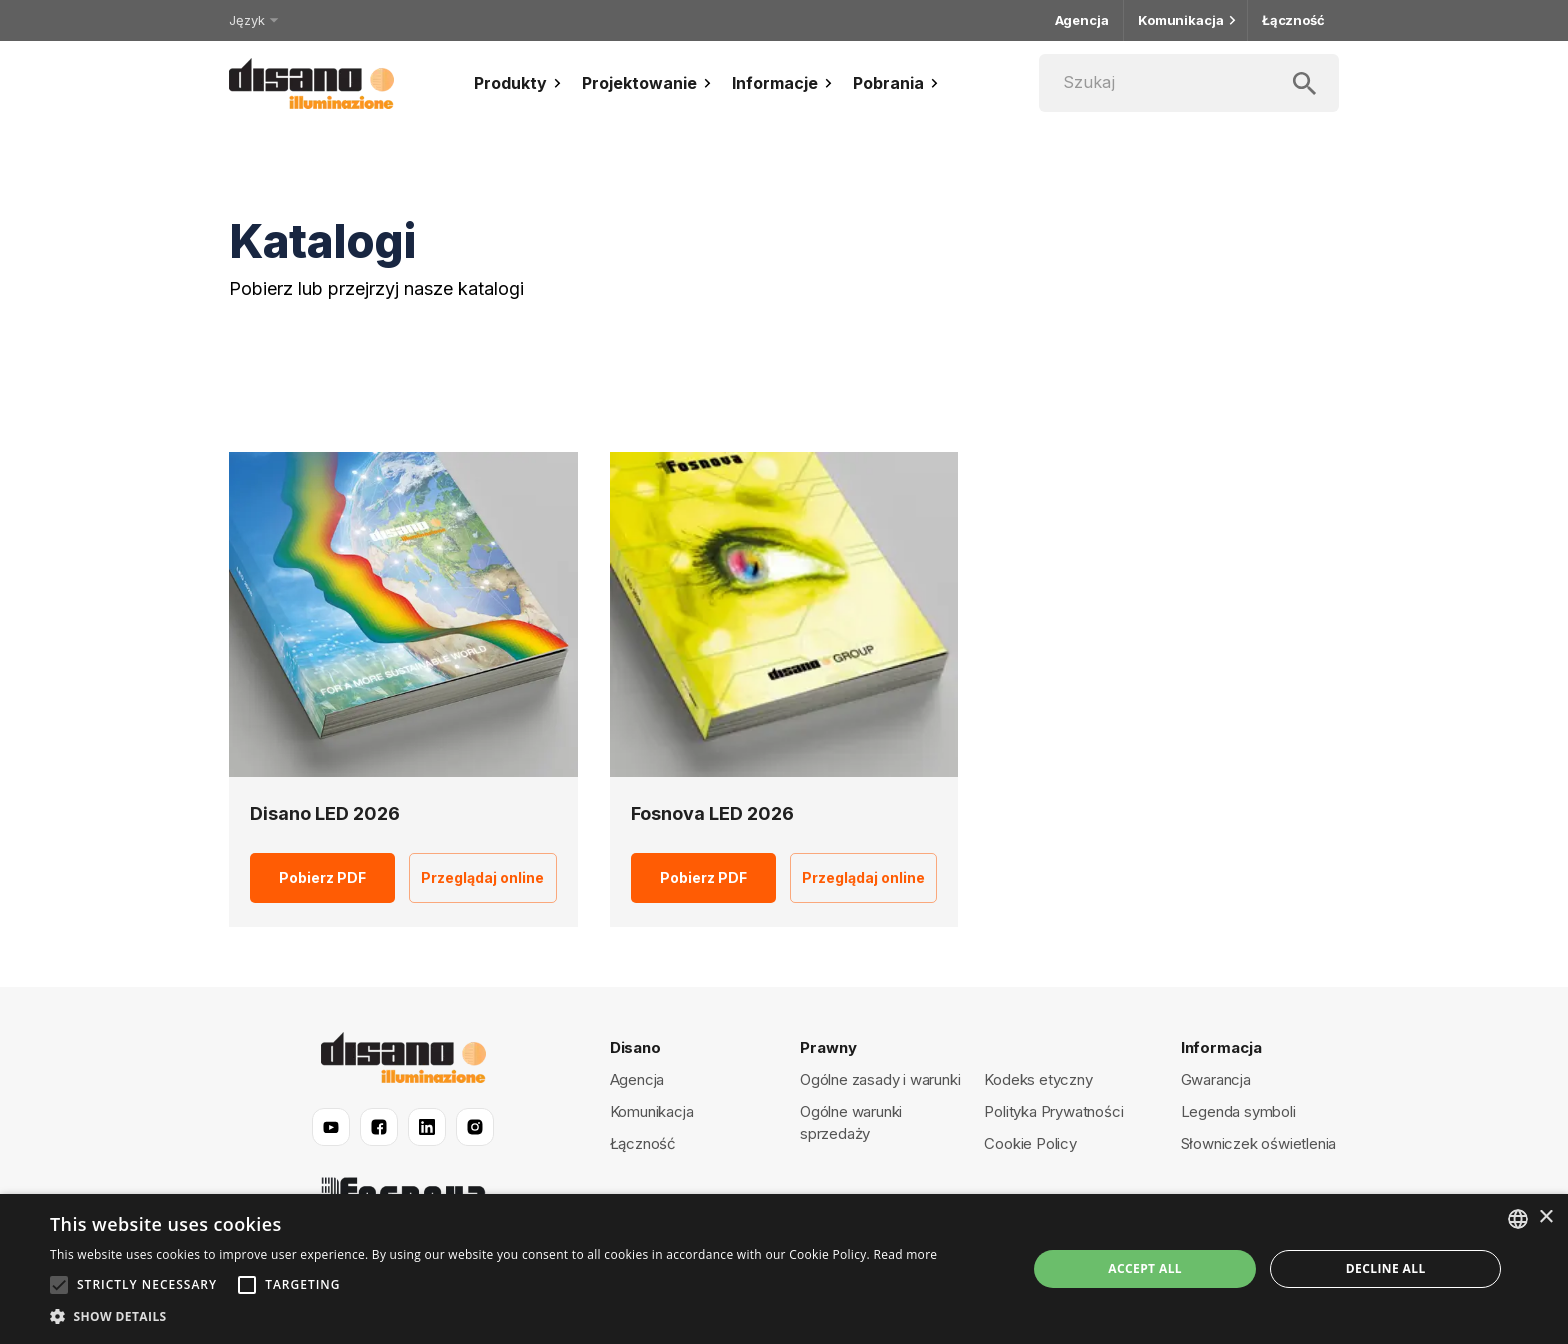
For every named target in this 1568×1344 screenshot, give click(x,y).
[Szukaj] (1189, 83)
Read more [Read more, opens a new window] (905, 1254)
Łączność (1293, 20)
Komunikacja (1185, 20)
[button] (493, 1317)
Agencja (1082, 20)
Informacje (784, 83)
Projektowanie (649, 83)
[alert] (784, 1269)
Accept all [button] (1145, 1268)
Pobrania (898, 83)
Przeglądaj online (483, 878)
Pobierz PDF (322, 878)
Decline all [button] (1386, 1268)
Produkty (520, 83)
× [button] (1545, 1217)
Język (252, 20)
